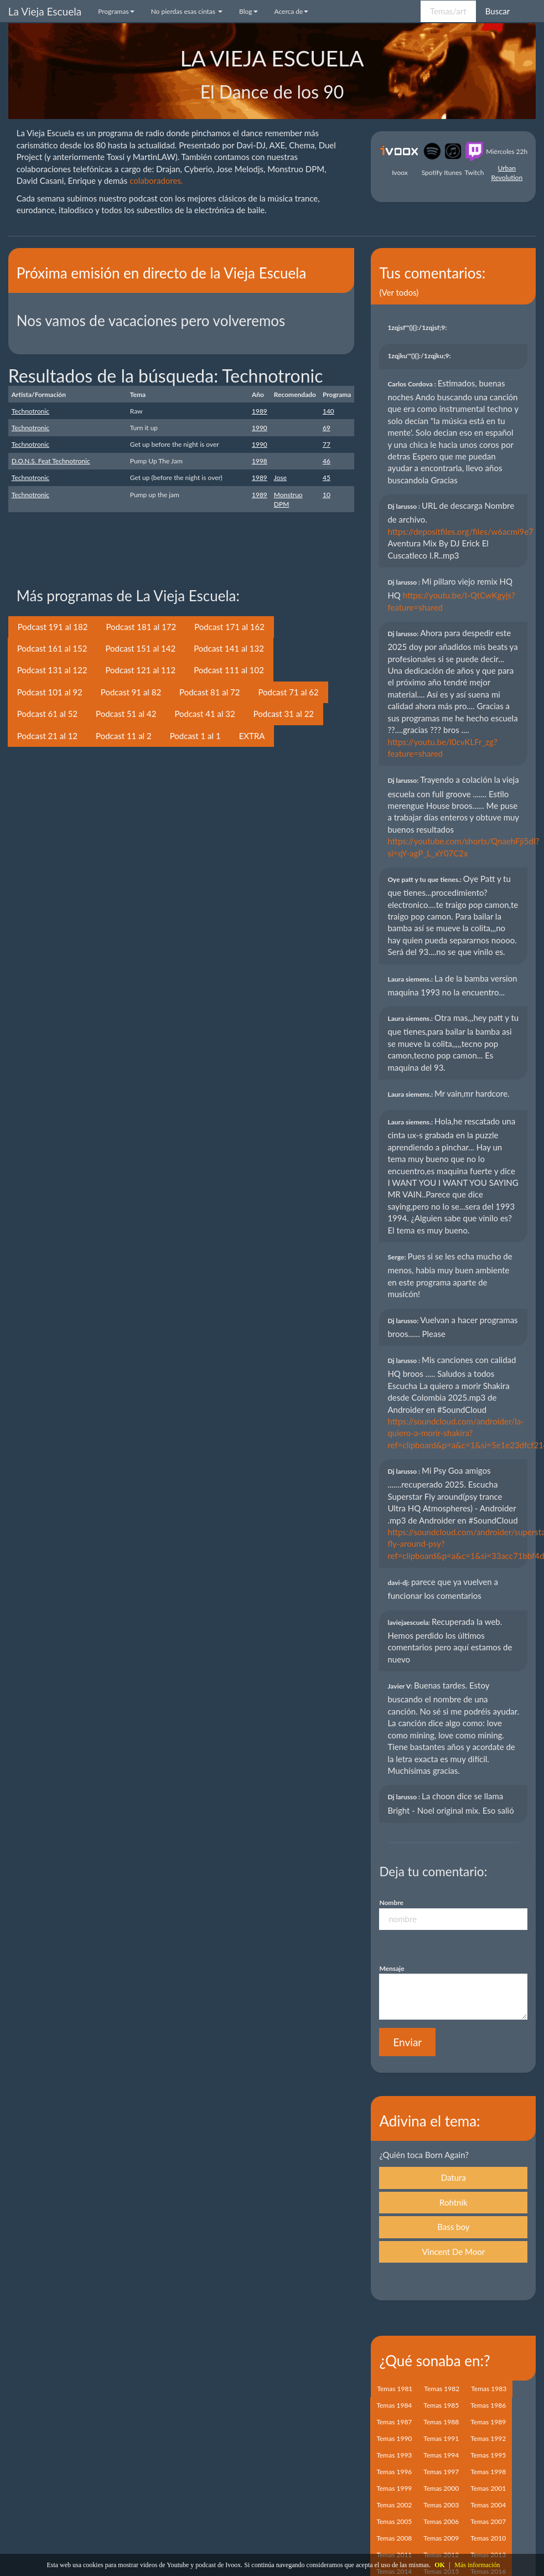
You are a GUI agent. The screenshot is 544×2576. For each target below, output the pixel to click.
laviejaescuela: (409, 1622)
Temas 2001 (488, 2488)
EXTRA (252, 736)
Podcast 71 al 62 (288, 692)
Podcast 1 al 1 (195, 736)
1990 (259, 428)
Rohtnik (453, 2202)
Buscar (497, 11)
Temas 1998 (488, 2471)
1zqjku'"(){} (419, 356)
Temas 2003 (441, 2505)
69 (326, 428)
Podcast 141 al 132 (229, 648)
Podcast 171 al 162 (229, 627)
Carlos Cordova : (412, 384)
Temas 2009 (441, 2538)
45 (326, 477)
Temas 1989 (488, 2422)
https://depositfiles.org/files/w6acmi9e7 (460, 531)
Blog (248, 11)
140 (328, 411)
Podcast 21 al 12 (47, 736)
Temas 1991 (441, 2438)
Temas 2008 (394, 2538)
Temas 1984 (394, 2405)
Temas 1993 (394, 2455)
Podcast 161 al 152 (52, 648)
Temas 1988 (441, 2422)
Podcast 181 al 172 (141, 627)
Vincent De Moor (453, 2252)
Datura (453, 2177)
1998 (259, 461)
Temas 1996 (394, 2471)
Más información (477, 2565)
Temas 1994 (441, 2455)
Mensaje (391, 1968)
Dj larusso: (403, 633)
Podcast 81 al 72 (209, 692)
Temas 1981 (394, 2388)
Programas (116, 11)
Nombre (391, 1902)
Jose (280, 477)
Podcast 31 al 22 (283, 714)
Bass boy (453, 2227)
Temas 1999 (394, 2488)
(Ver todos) (398, 292)
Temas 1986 (488, 2405)
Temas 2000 (441, 2488)
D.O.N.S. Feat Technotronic (51, 461)
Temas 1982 (441, 2388)
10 (326, 495)
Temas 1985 (441, 2405)
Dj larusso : (404, 506)
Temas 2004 (488, 2505)
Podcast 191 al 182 (53, 627)
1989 (259, 411)
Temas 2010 (488, 2538)
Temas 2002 (394, 2505)
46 (326, 461)
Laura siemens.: (410, 979)
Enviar (407, 2042)
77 (326, 444)
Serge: (397, 1257)
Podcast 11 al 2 (124, 736)
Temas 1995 (488, 2455)
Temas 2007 (488, 2521)
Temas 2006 (441, 2521)
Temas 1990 (394, 2438)
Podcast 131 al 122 (52, 670)
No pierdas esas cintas (186, 11)
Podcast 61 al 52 (47, 714)
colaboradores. (156, 180)
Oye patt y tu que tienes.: (425, 879)
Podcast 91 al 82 (131, 692)
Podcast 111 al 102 (229, 670)
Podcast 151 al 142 (140, 648)
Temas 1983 (488, 2388)
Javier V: (400, 1686)
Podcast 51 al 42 (126, 714)
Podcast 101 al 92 (49, 692)
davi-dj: (399, 1582)
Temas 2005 (394, 2521)
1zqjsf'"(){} (417, 327)
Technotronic (30, 411)
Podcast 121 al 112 (140, 670)
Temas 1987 (394, 2422)
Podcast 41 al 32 (204, 714)
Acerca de (291, 11)
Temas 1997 (441, 2471)
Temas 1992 (488, 2438)
